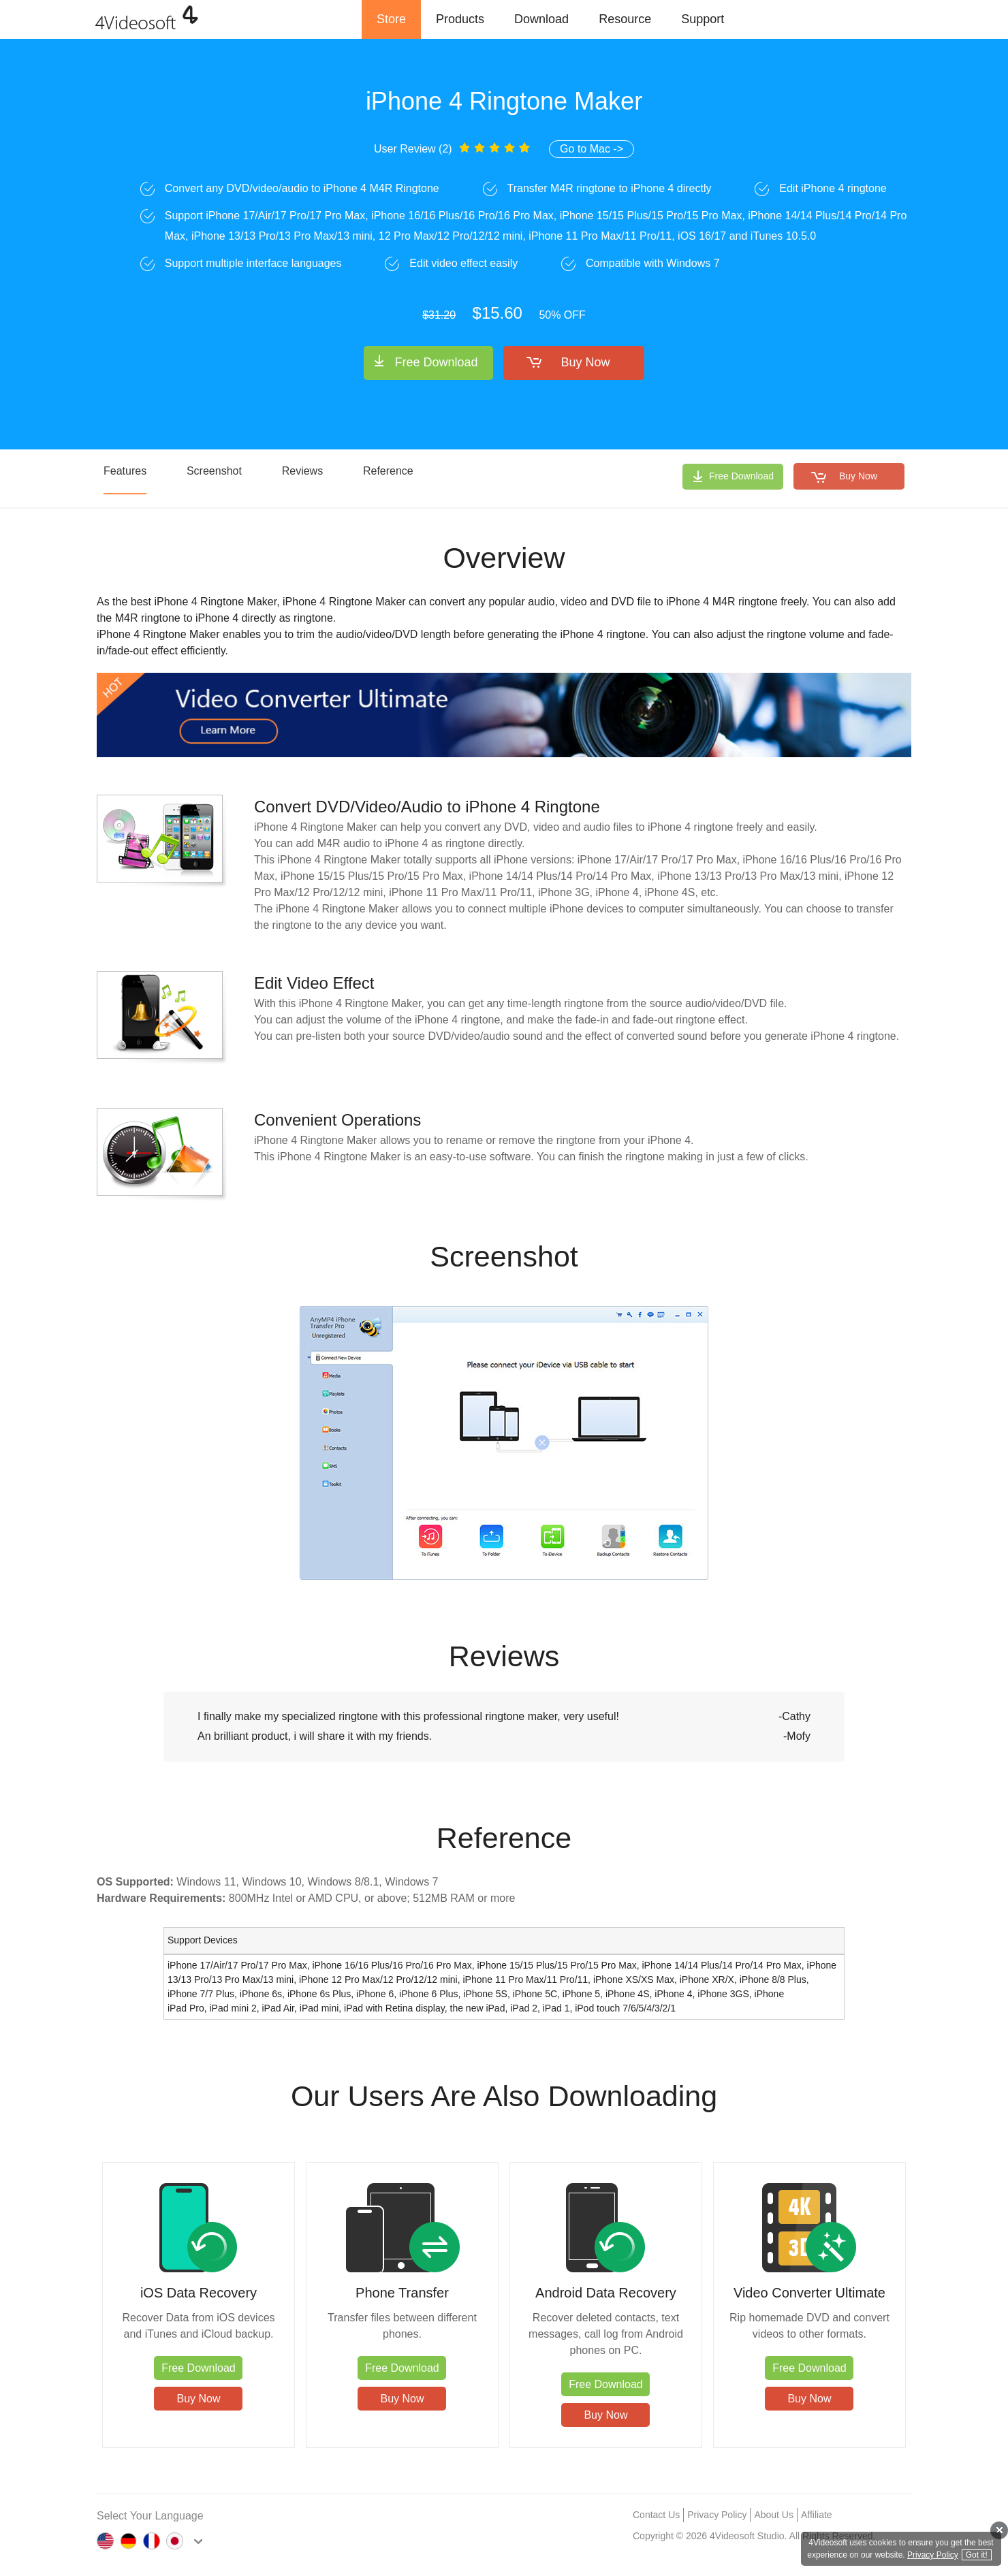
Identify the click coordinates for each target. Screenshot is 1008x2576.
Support (702, 19)
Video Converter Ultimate (809, 2292)
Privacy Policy (716, 2514)
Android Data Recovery (605, 2292)
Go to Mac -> (591, 149)
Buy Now (585, 362)
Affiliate (816, 2514)
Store (391, 19)
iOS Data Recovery (198, 2292)
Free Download (435, 362)
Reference (388, 471)
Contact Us (656, 2514)
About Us (773, 2514)
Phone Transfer (402, 2292)
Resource (625, 19)
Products (460, 19)
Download (541, 19)
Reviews (302, 471)
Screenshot (214, 471)
